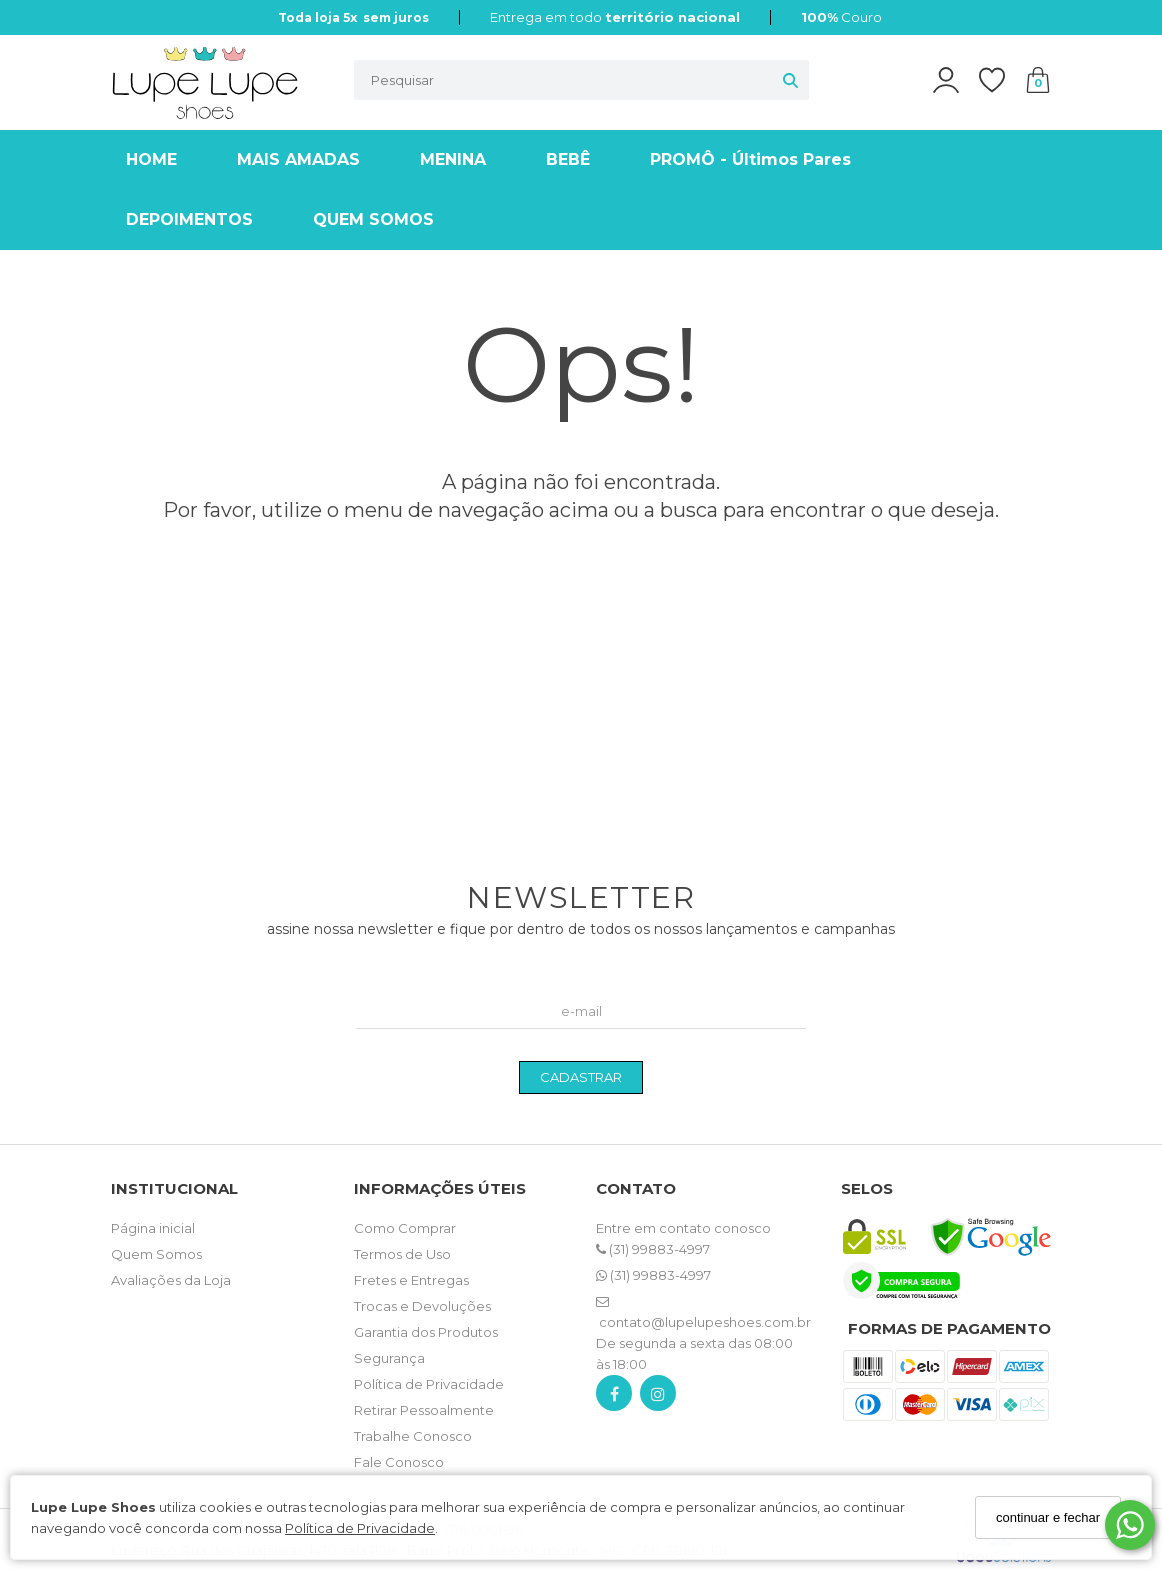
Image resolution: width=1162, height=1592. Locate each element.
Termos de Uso (402, 1254)
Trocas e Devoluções (422, 1306)
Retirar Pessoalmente (424, 1410)
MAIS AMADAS (298, 159)
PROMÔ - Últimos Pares (750, 159)
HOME (151, 159)
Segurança (389, 1358)
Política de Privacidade (360, 1528)
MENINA (453, 159)
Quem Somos (156, 1254)
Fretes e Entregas (411, 1280)
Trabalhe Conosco (413, 1436)
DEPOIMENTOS (189, 219)
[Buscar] (790, 80)
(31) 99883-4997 (653, 1249)
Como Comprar (405, 1228)
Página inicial (153, 1228)
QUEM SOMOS (373, 219)
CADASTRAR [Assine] (581, 1077)
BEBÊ (568, 159)
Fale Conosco (399, 1462)
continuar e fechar (1048, 1517)
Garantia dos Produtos (426, 1332)
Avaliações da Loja (171, 1280)
